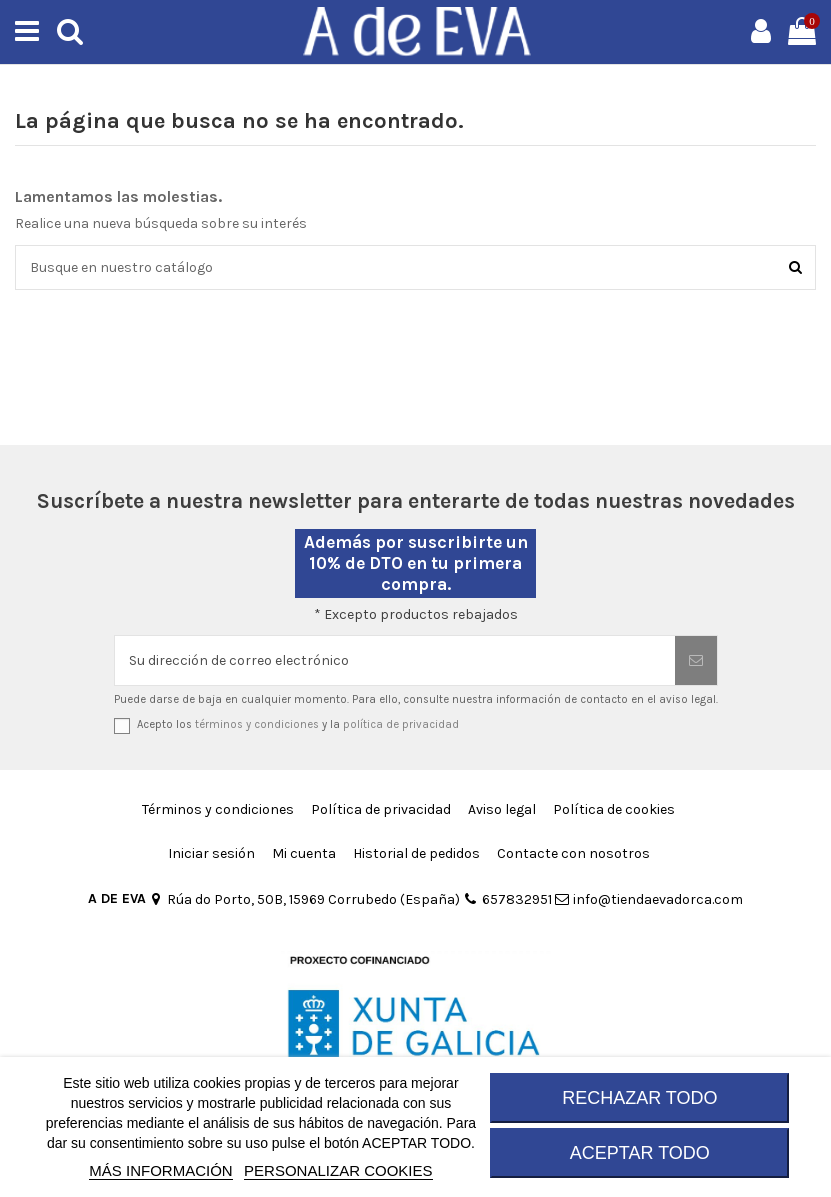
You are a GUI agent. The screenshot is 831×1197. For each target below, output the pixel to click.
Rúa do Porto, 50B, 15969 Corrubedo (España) (304, 899)
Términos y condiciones (218, 809)
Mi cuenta (304, 853)
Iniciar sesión (211, 853)
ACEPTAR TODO (640, 1153)
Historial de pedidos (416, 853)
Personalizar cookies (338, 1170)
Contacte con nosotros (573, 853)
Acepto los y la (298, 724)
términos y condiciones (257, 724)
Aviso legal (502, 809)
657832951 (507, 899)
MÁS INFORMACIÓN (160, 1170)
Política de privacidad (381, 809)
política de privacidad (401, 724)
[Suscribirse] (696, 660)
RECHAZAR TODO (639, 1098)
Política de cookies (614, 809)
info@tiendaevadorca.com (649, 899)
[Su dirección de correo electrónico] (395, 660)
